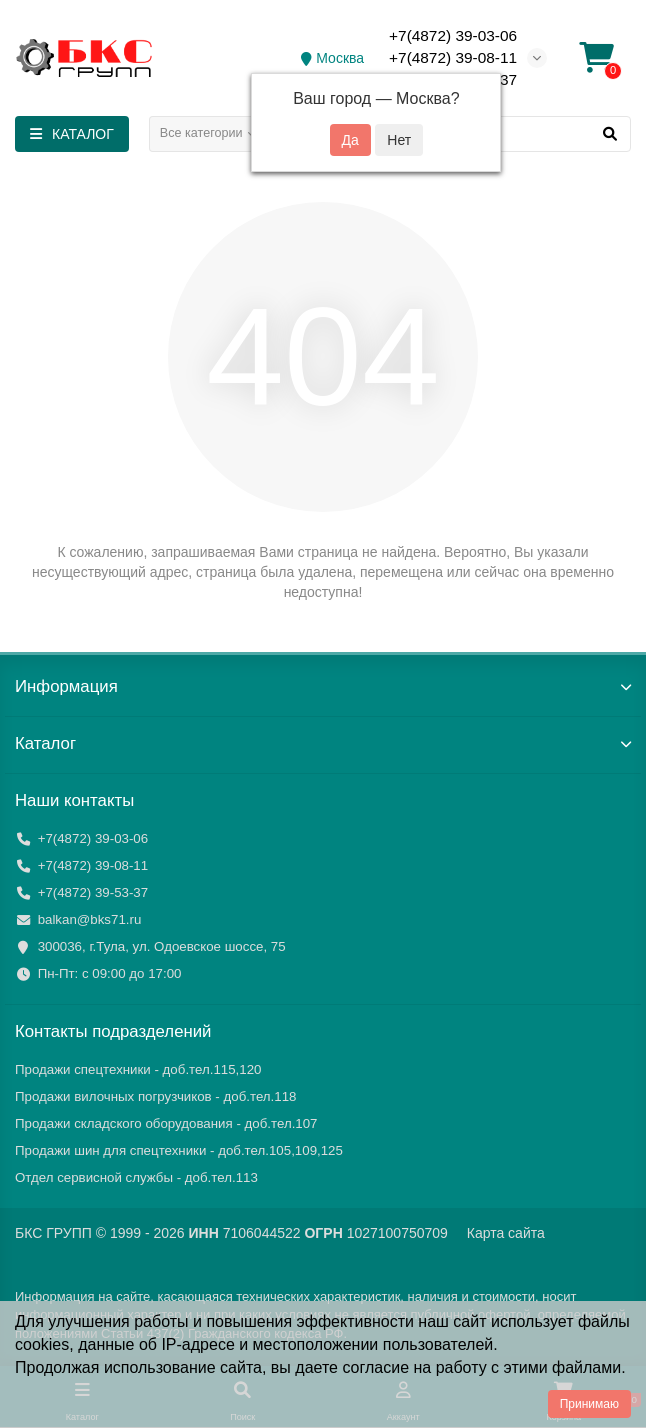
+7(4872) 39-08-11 (453, 57)
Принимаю (589, 1404)
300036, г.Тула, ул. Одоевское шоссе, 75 (162, 946)
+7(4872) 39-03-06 (453, 35)
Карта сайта (506, 1233)
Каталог (323, 743)
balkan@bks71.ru (90, 919)
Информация (323, 686)
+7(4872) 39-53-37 (93, 892)
